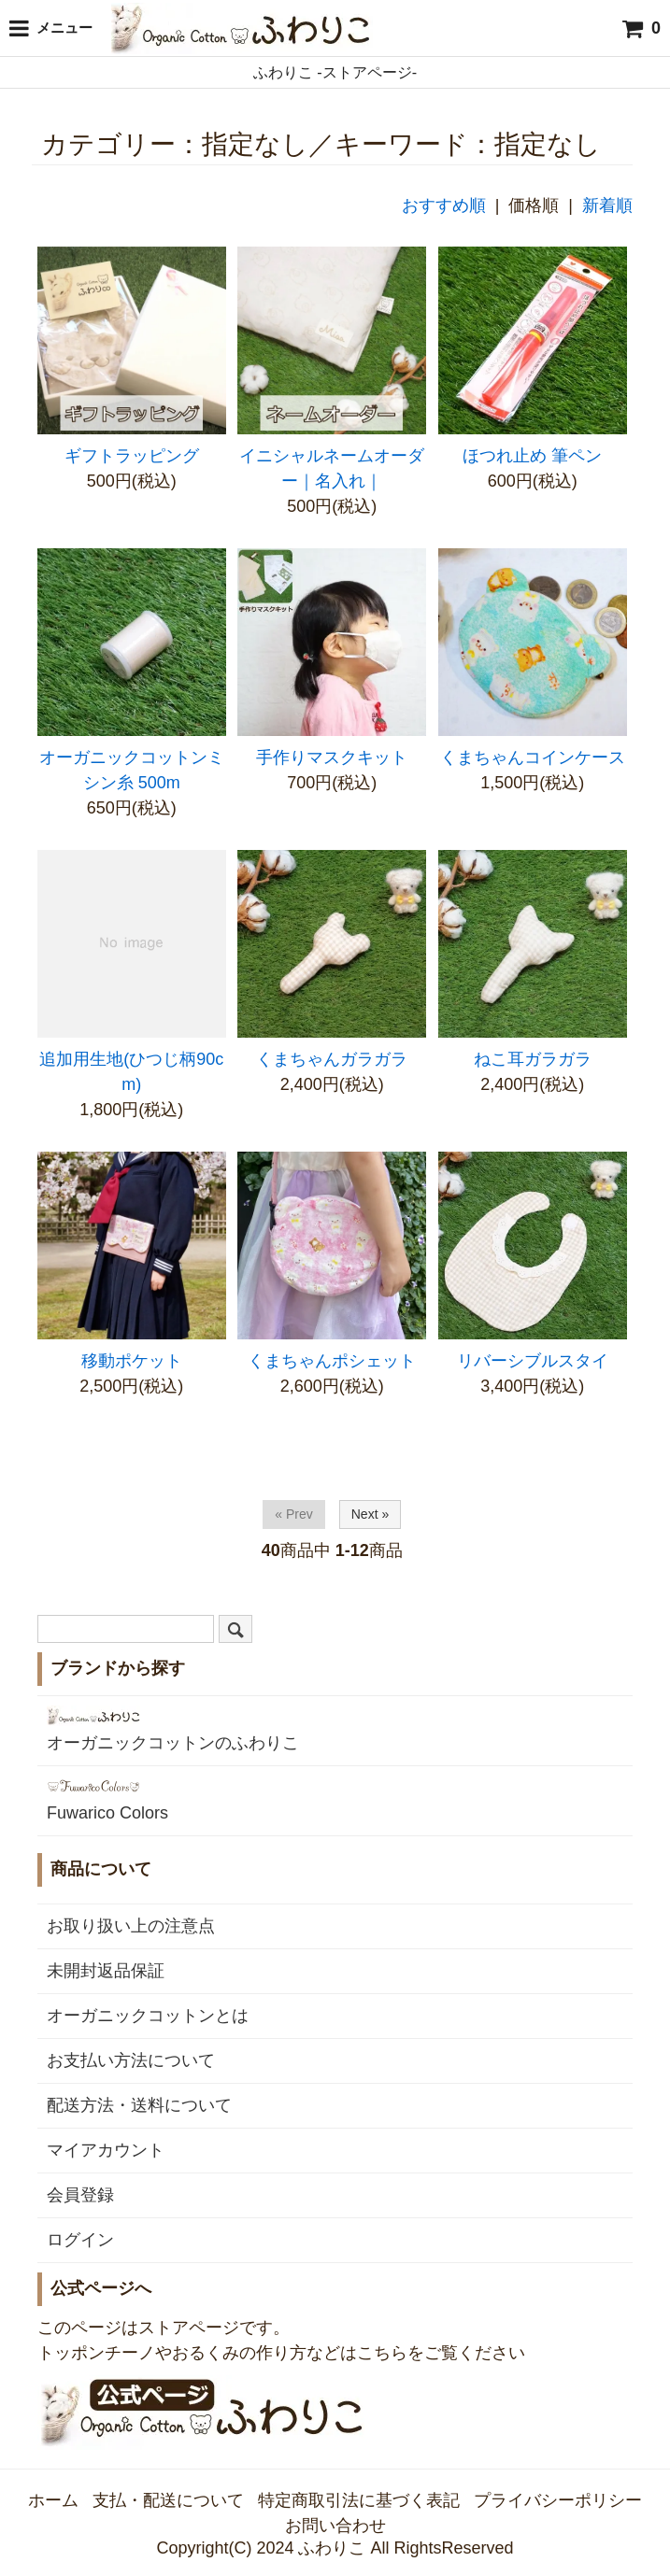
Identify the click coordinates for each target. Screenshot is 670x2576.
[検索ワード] (125, 1629)
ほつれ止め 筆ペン (532, 455)
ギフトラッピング (131, 455)
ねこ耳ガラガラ (533, 1059)
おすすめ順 (444, 205)
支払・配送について (168, 2500)
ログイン (80, 2239)
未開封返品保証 (105, 1970)
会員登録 (80, 2195)
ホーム (53, 2500)
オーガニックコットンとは (148, 2015)
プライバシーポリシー (558, 2500)
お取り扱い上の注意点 (131, 1926)
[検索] (235, 1629)
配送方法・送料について (139, 2105)
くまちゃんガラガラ (331, 1059)
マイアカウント (105, 2150)
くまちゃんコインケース (532, 757)
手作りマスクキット (331, 757)
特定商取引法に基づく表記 (359, 2500)
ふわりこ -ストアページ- (335, 72)
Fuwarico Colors (107, 1799)
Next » (370, 1514)
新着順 (607, 205)
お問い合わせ (335, 2525)
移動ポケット (131, 1361)
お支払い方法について (131, 2060)
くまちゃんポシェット (332, 1361)
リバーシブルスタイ (532, 1361)
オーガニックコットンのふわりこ (173, 1729)
